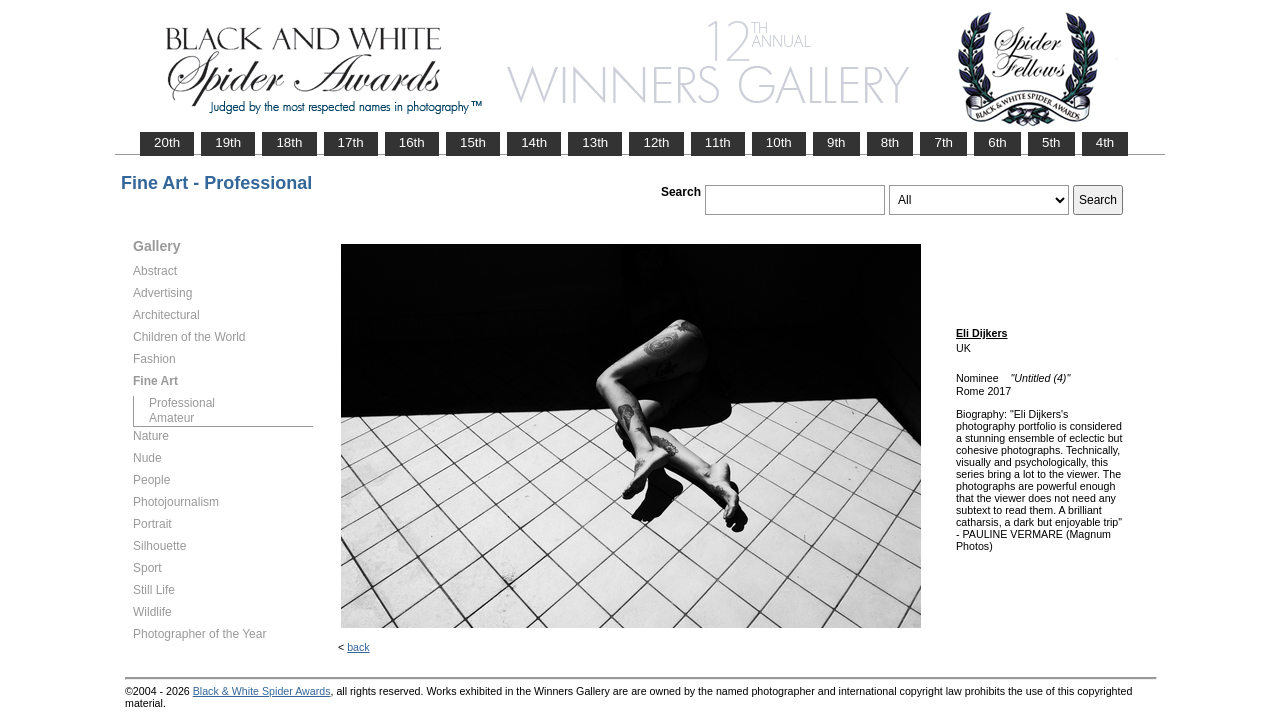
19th (228, 142)
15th (473, 142)
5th (1051, 142)
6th (997, 142)
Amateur (171, 418)
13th (595, 142)
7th (943, 142)
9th (836, 142)
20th (167, 142)
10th (779, 142)
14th (534, 142)
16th (412, 142)
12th (656, 142)
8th (890, 142)
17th (351, 142)
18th (289, 142)
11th (718, 142)
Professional (182, 403)
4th (1105, 142)
